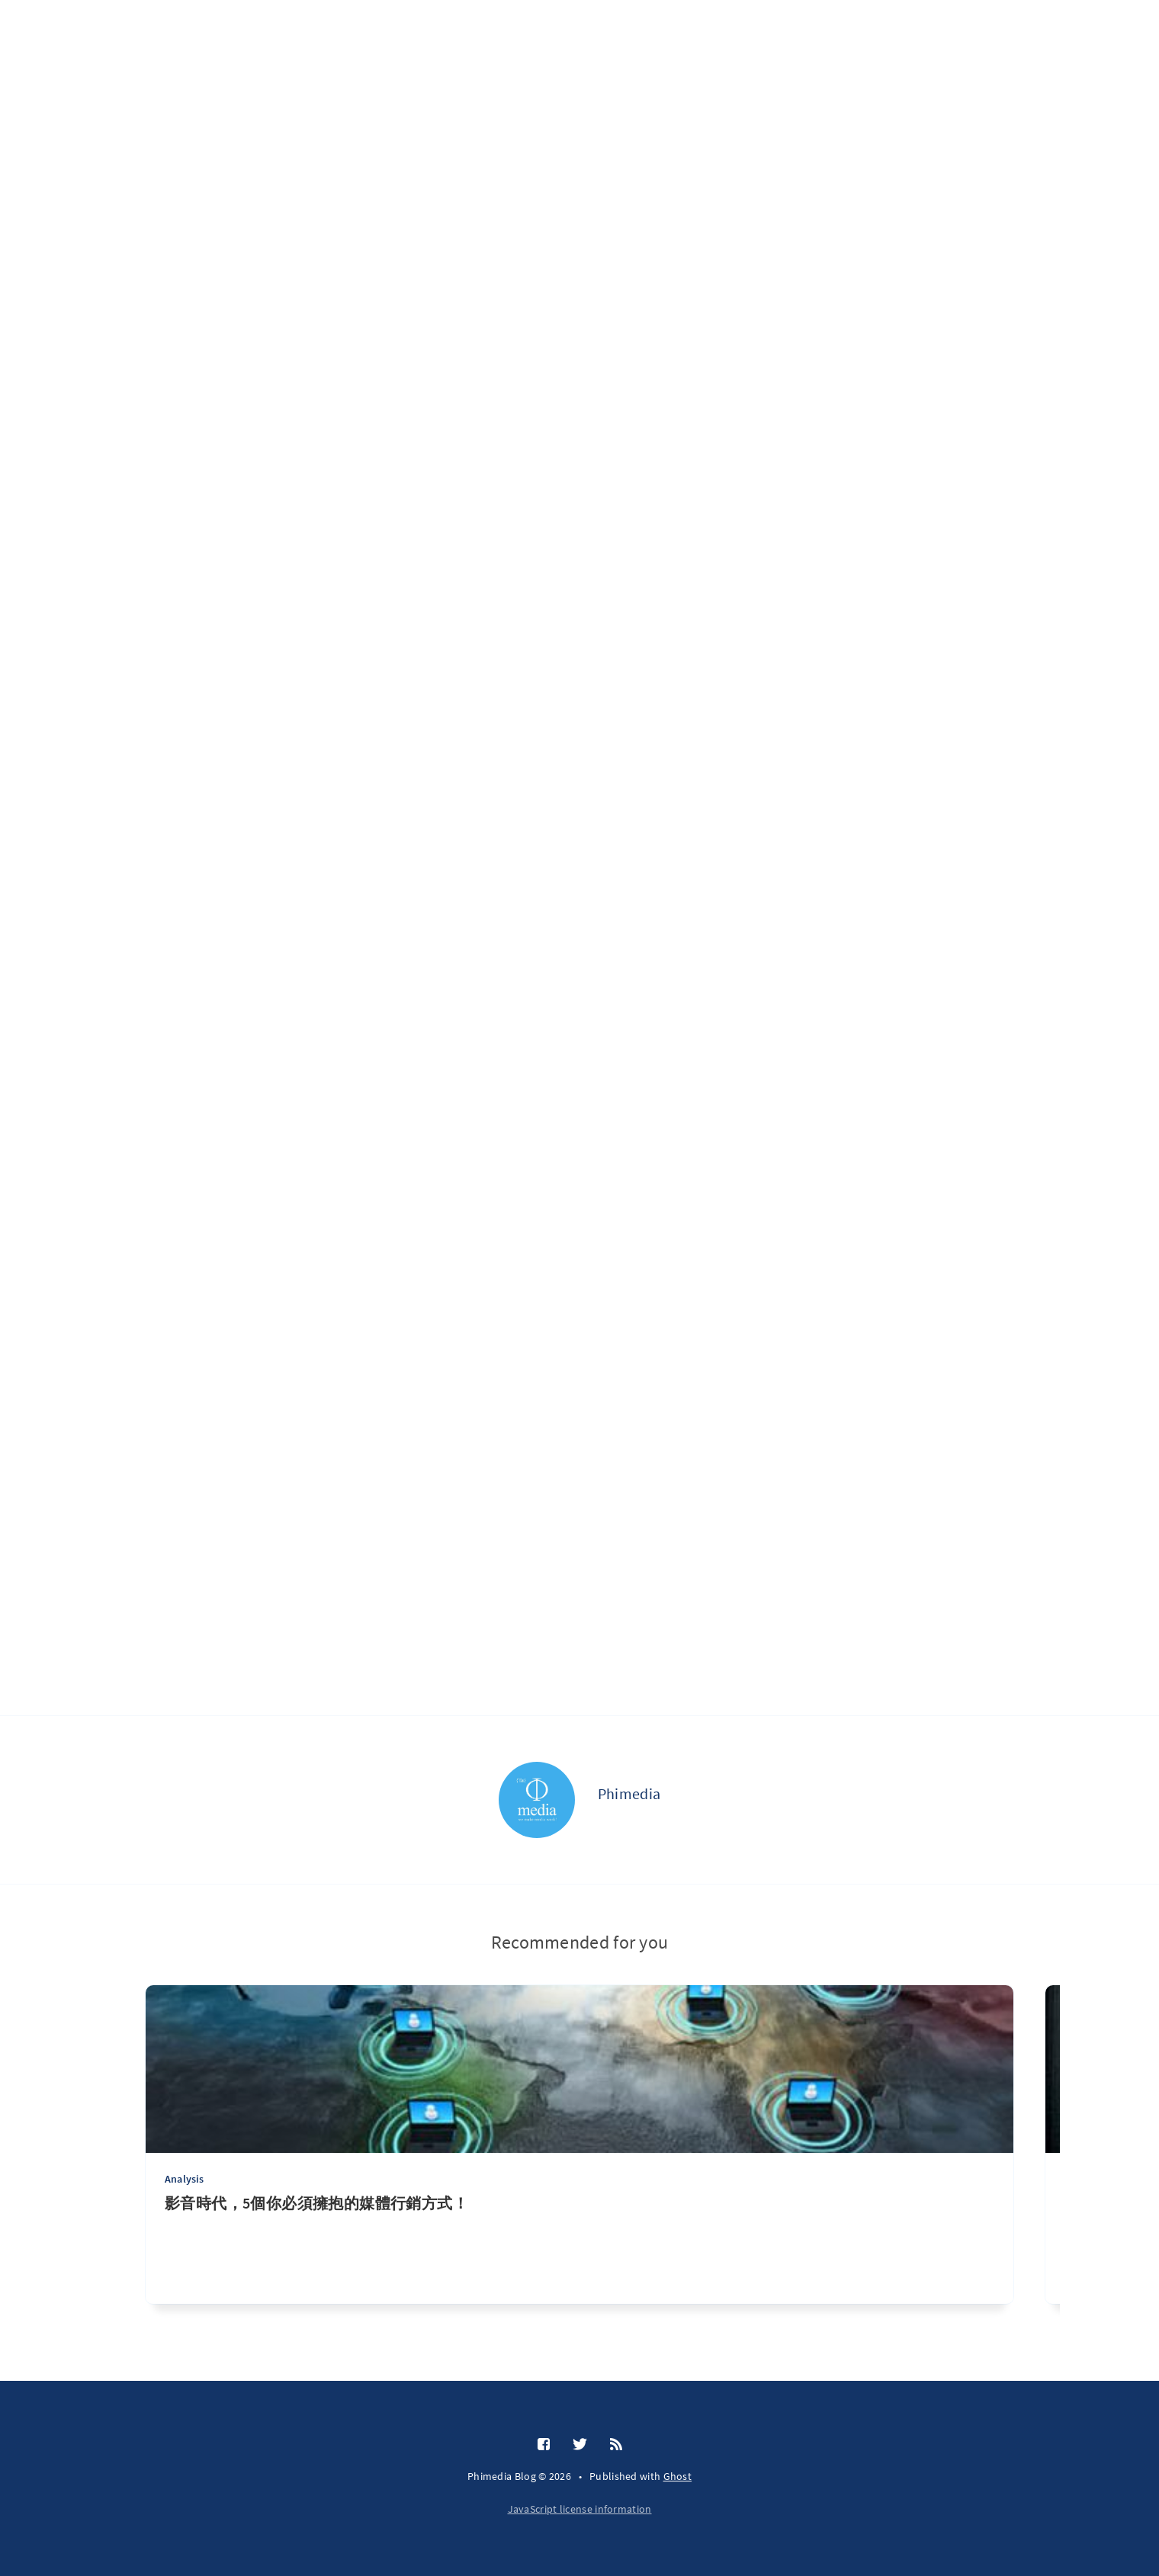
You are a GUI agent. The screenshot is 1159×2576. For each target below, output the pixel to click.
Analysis (184, 2179)
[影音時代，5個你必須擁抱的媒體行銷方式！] (579, 2248)
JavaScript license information (580, 2509)
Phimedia (629, 1793)
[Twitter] (580, 2445)
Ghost (677, 2476)
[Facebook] (544, 2445)
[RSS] (616, 2445)
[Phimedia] (537, 1800)
